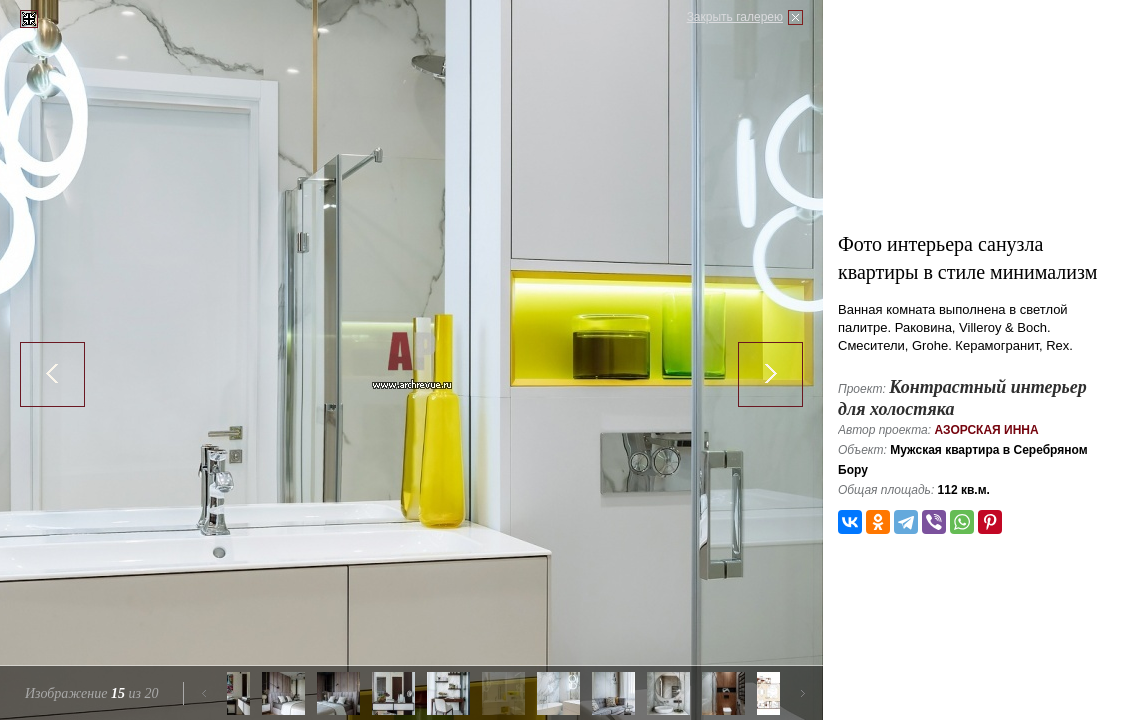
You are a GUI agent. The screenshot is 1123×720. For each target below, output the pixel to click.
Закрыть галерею (735, 17)
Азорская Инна (986, 430)
